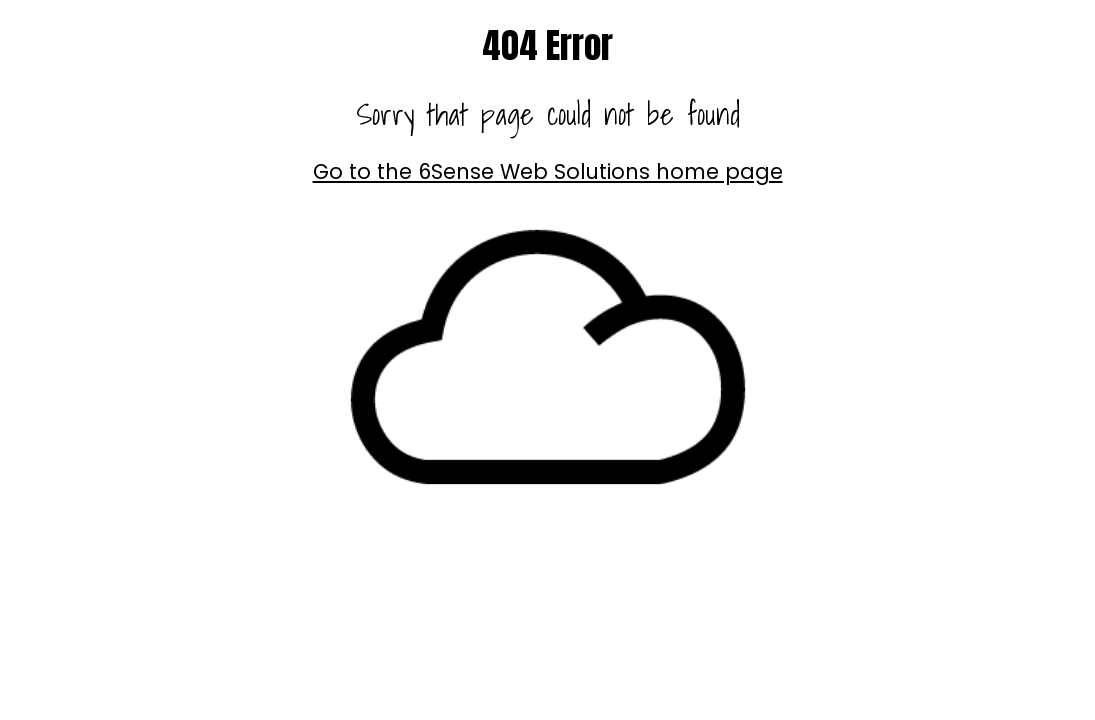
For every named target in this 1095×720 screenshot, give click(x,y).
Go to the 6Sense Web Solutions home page (548, 171)
